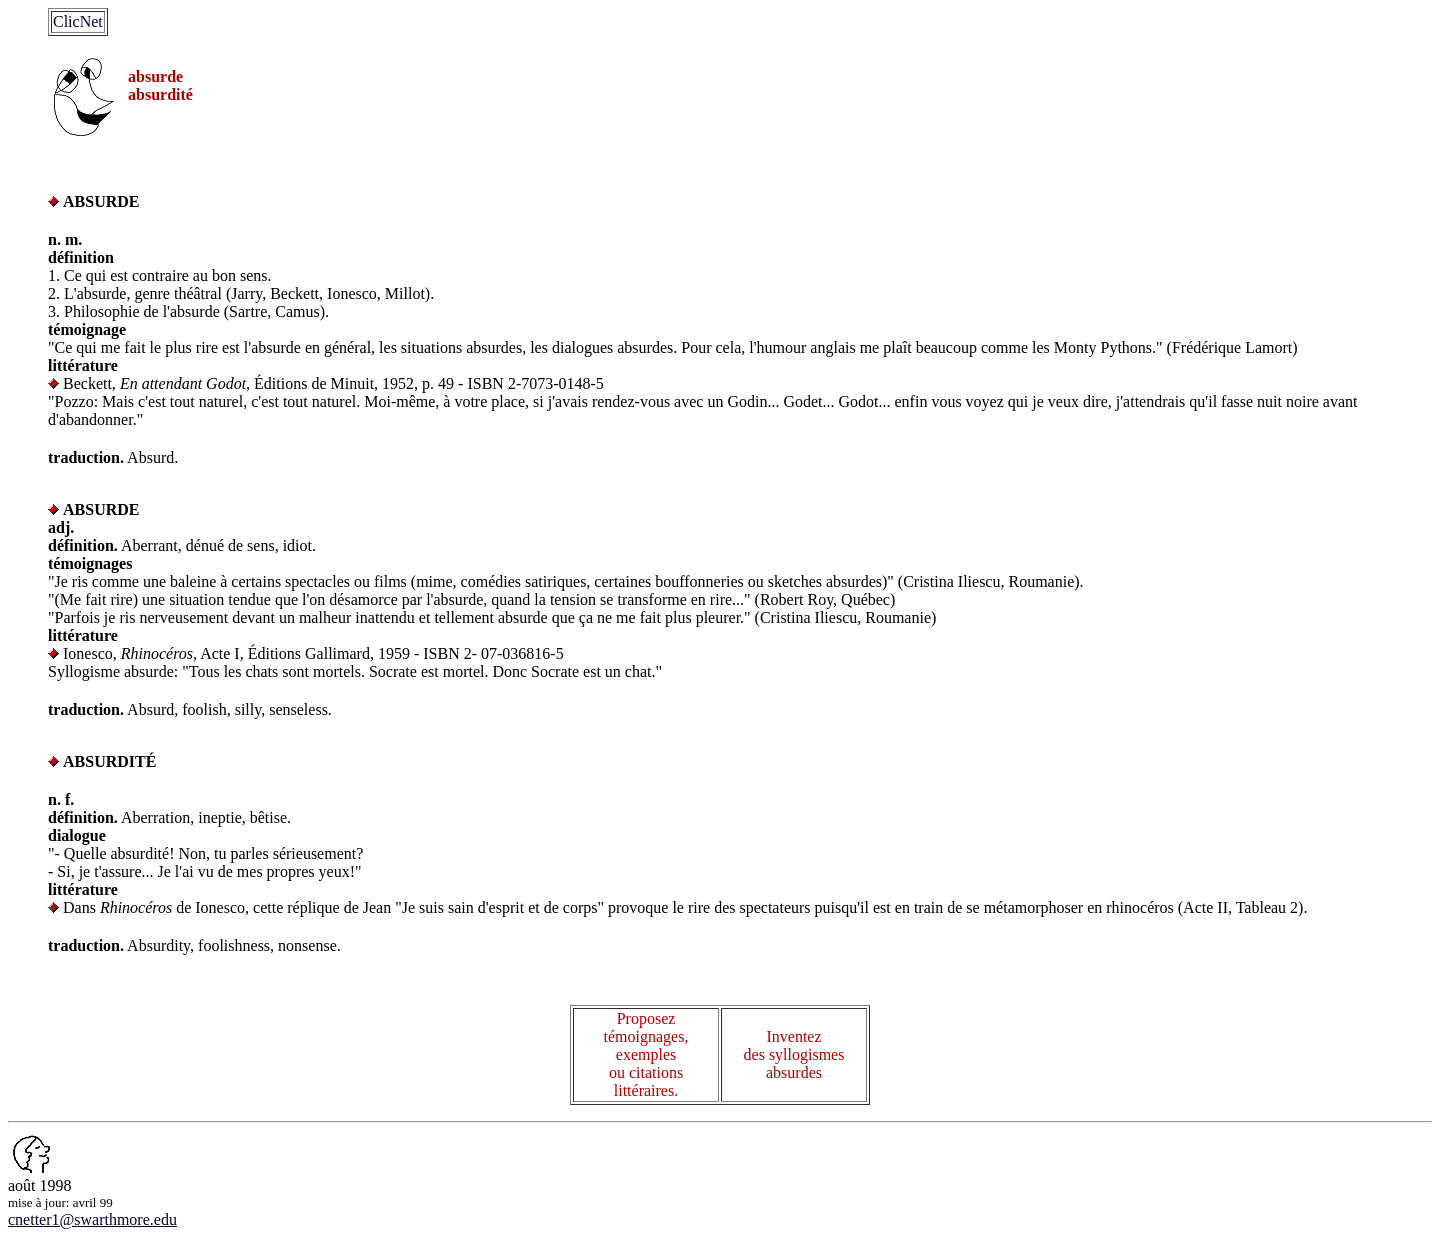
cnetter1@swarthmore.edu (92, 1219)
